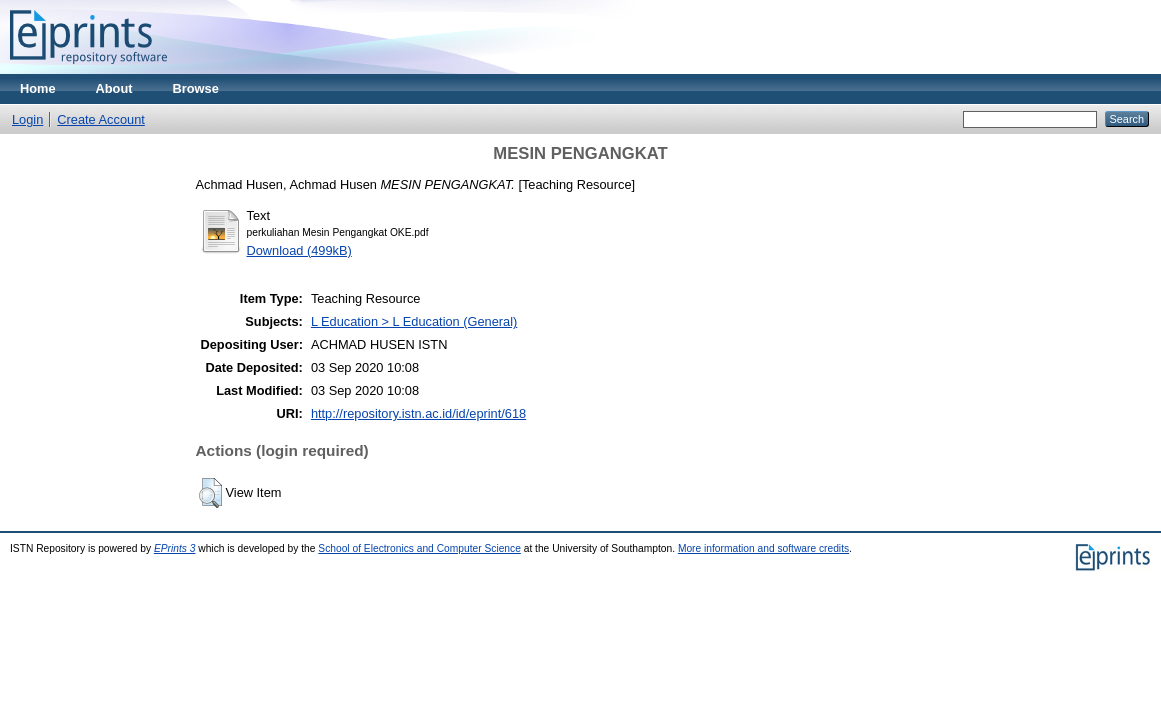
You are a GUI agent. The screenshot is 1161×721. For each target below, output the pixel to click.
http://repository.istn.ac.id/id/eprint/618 (418, 413)
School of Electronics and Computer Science (419, 548)
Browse (196, 88)
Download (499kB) (299, 250)
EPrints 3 (175, 548)
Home (38, 88)
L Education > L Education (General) (414, 321)
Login (27, 119)
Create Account (101, 119)
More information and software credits (763, 548)
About (114, 88)
